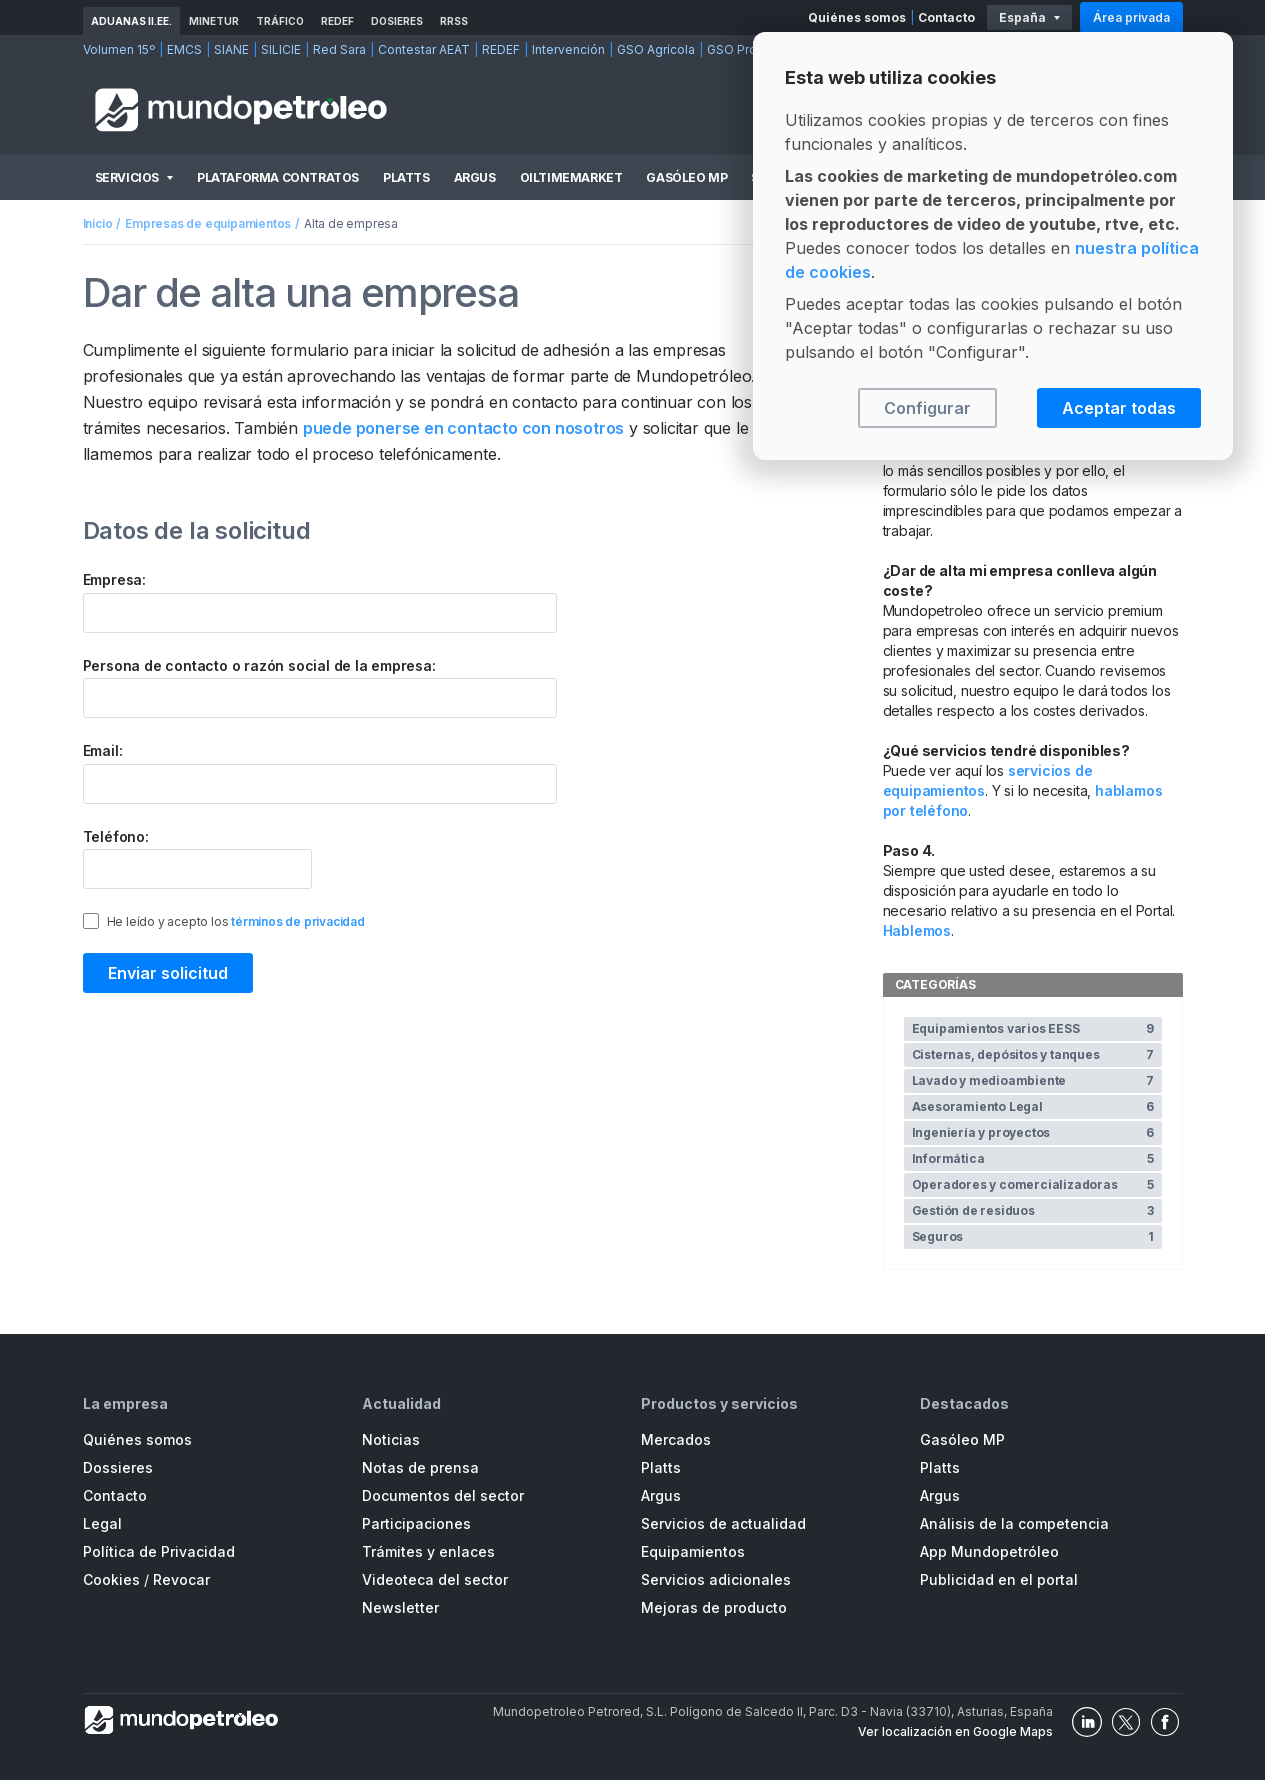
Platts (406, 177)
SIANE (231, 49)
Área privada (1131, 17)
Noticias (391, 1439)
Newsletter (400, 1607)
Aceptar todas (1119, 408)
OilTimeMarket (571, 177)
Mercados (676, 1439)
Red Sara (339, 49)
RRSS (454, 21)
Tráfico (280, 21)
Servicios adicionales (716, 1579)
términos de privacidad (298, 921)
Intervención (568, 49)
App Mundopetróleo (989, 1551)
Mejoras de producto (714, 1607)
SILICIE (281, 49)
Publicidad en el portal (999, 1579)
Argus (475, 177)
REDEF (337, 21)
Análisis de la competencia (1014, 1523)
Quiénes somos (857, 17)
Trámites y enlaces (428, 1551)
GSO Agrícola (656, 49)
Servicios (127, 177)
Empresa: (114, 579)
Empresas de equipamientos (208, 223)
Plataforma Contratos (278, 177)
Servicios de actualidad (723, 1523)
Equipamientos (693, 1551)
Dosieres (397, 21)
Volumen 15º (119, 49)
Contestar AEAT (424, 49)
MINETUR (214, 21)
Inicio (98, 223)
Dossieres (118, 1467)
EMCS (184, 49)
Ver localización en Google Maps (955, 1731)
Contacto (946, 17)
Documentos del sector (443, 1495)
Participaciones (416, 1523)
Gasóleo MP (686, 177)
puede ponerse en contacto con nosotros (463, 428)
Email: (103, 750)
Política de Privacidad (159, 1551)
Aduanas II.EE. (131, 21)
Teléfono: (116, 836)
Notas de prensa (420, 1467)
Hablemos (917, 930)
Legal (102, 1523)
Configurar (927, 408)
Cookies (111, 1579)
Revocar (181, 1579)
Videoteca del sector (435, 1579)
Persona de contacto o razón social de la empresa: (259, 665)
